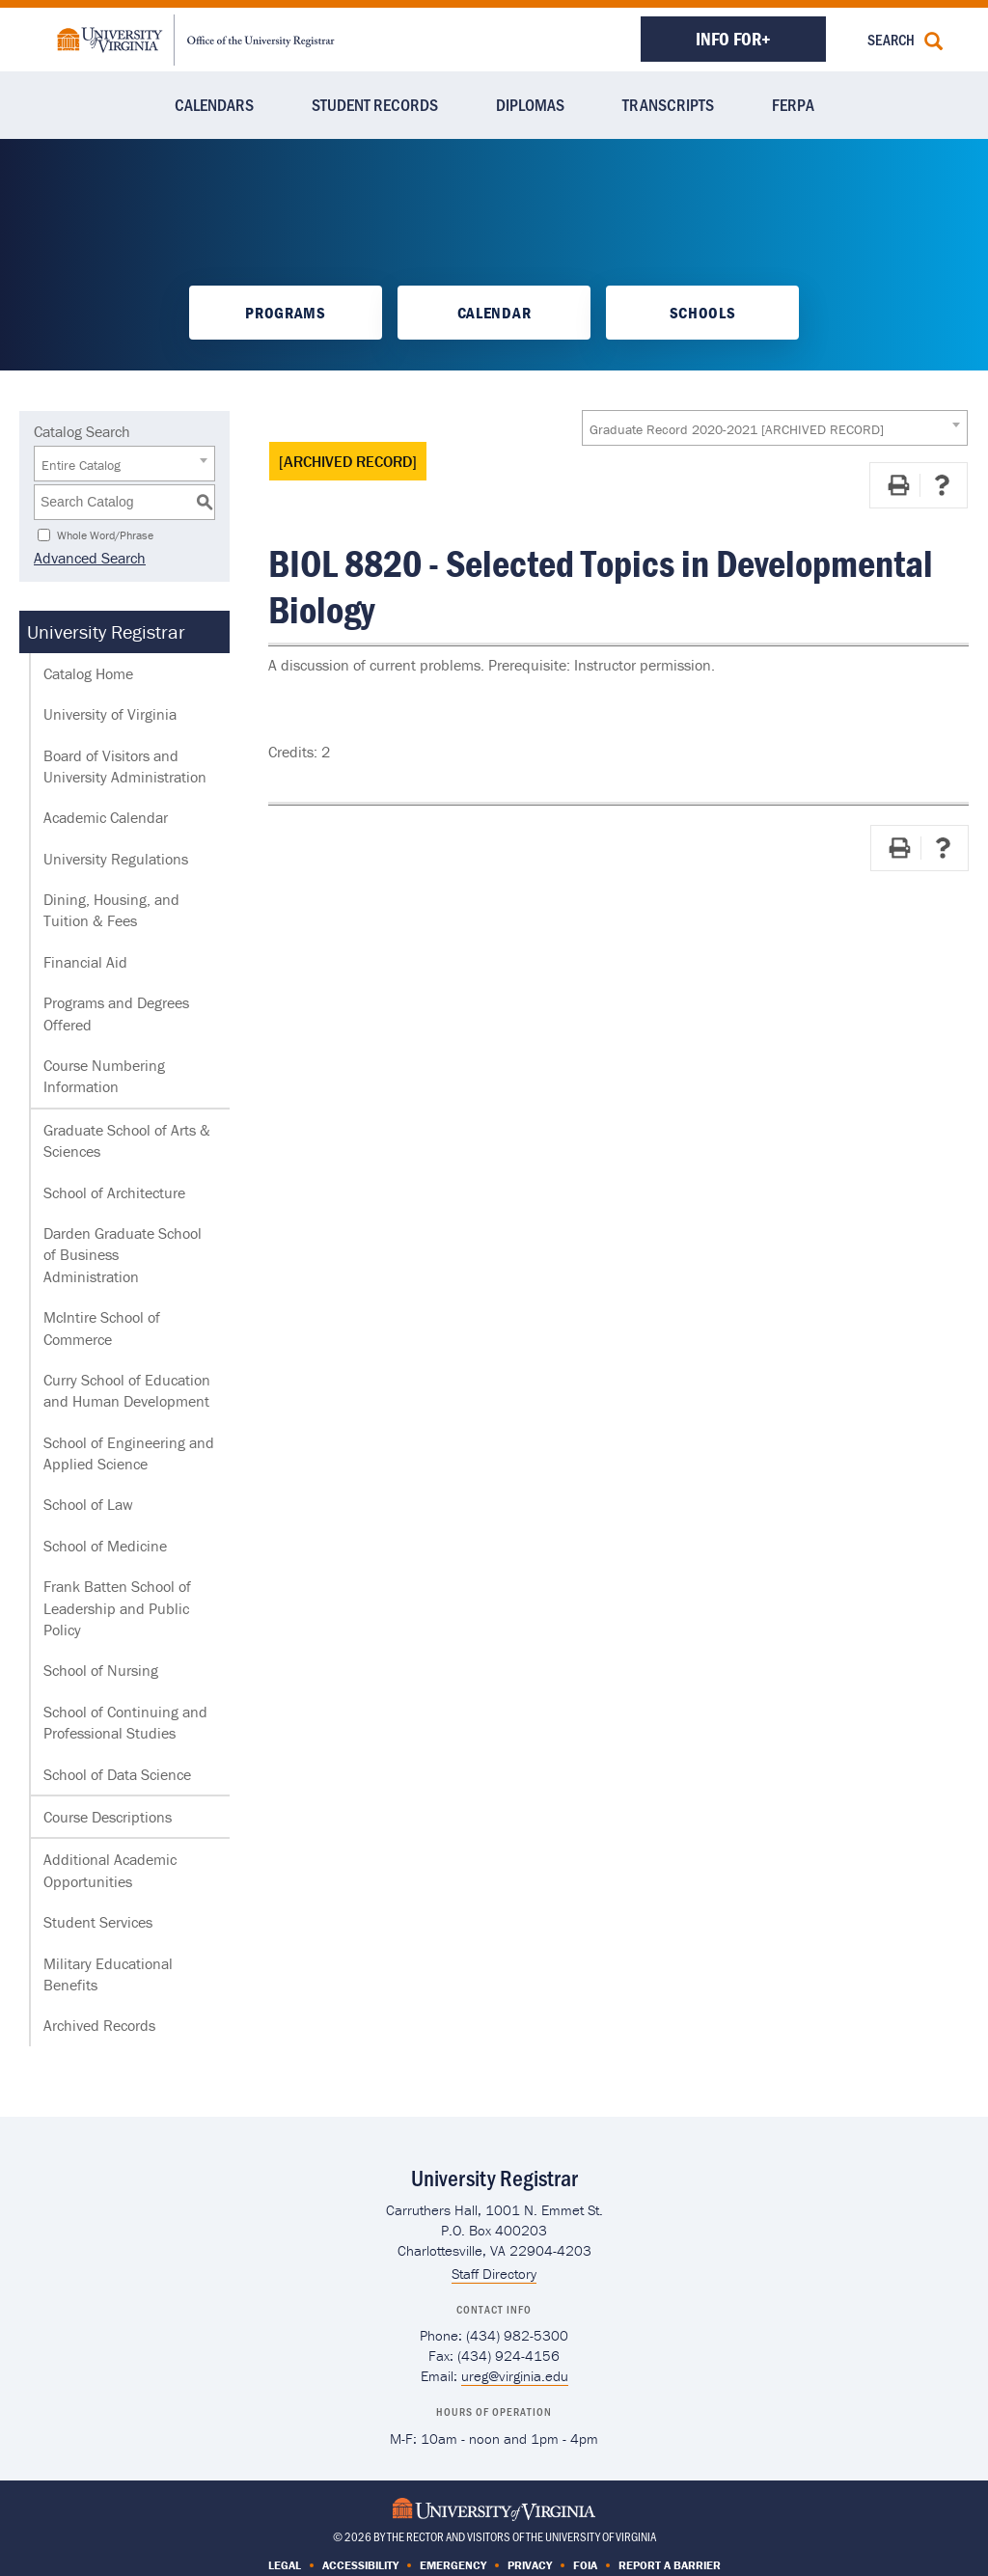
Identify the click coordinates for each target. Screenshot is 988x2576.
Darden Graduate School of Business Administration (122, 1254)
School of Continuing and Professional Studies (125, 1722)
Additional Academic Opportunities (110, 1870)
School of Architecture (114, 1192)
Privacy (530, 2565)
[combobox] (775, 428)
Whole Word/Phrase (105, 534)
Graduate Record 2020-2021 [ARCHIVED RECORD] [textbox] (737, 429)
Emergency (453, 2565)
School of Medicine (105, 1545)
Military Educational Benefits (108, 1974)
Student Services (97, 1922)
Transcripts (668, 104)
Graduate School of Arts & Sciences (126, 1140)
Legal (284, 2565)
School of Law (88, 1504)
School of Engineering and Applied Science (128, 1453)
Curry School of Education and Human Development (126, 1390)
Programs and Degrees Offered (116, 1013)
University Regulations (115, 858)
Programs (285, 312)
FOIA (585, 2565)
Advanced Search (90, 557)
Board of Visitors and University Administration (124, 766)
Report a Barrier (669, 2565)
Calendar (494, 312)
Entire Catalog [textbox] (81, 465)
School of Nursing (100, 1670)
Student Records (375, 104)
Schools (703, 312)
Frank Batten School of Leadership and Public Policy (117, 1607)
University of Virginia (110, 714)
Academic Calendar (105, 817)
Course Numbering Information (104, 1075)
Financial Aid (85, 962)
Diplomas (530, 104)
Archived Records (99, 2025)
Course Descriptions (107, 1816)
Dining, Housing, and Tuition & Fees (111, 910)
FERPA (793, 104)
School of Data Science (117, 1774)
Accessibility (360, 2565)
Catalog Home (88, 673)
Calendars (214, 104)
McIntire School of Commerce (101, 1327)
